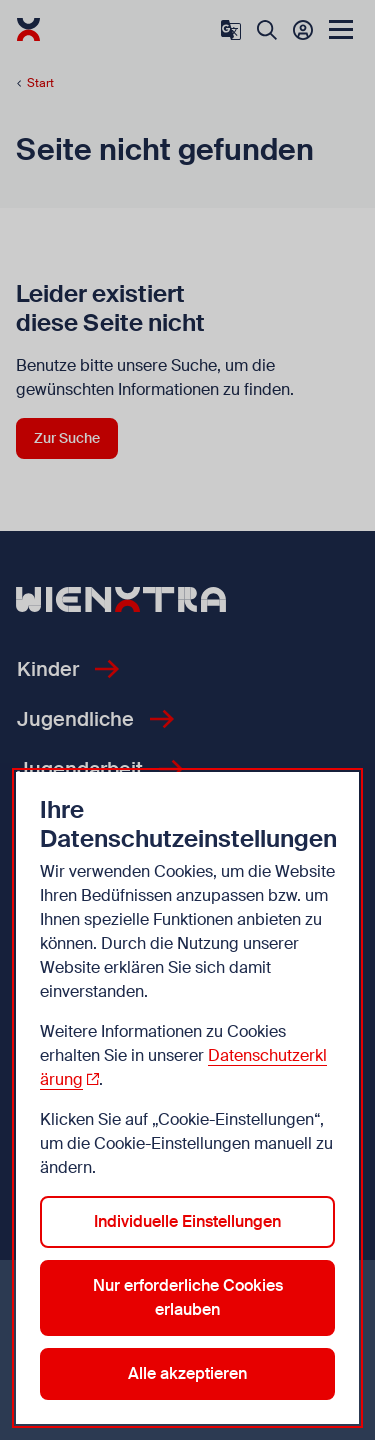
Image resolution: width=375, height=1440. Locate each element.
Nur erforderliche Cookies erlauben (188, 1297)
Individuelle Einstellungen (187, 1221)
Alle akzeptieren (187, 1373)
